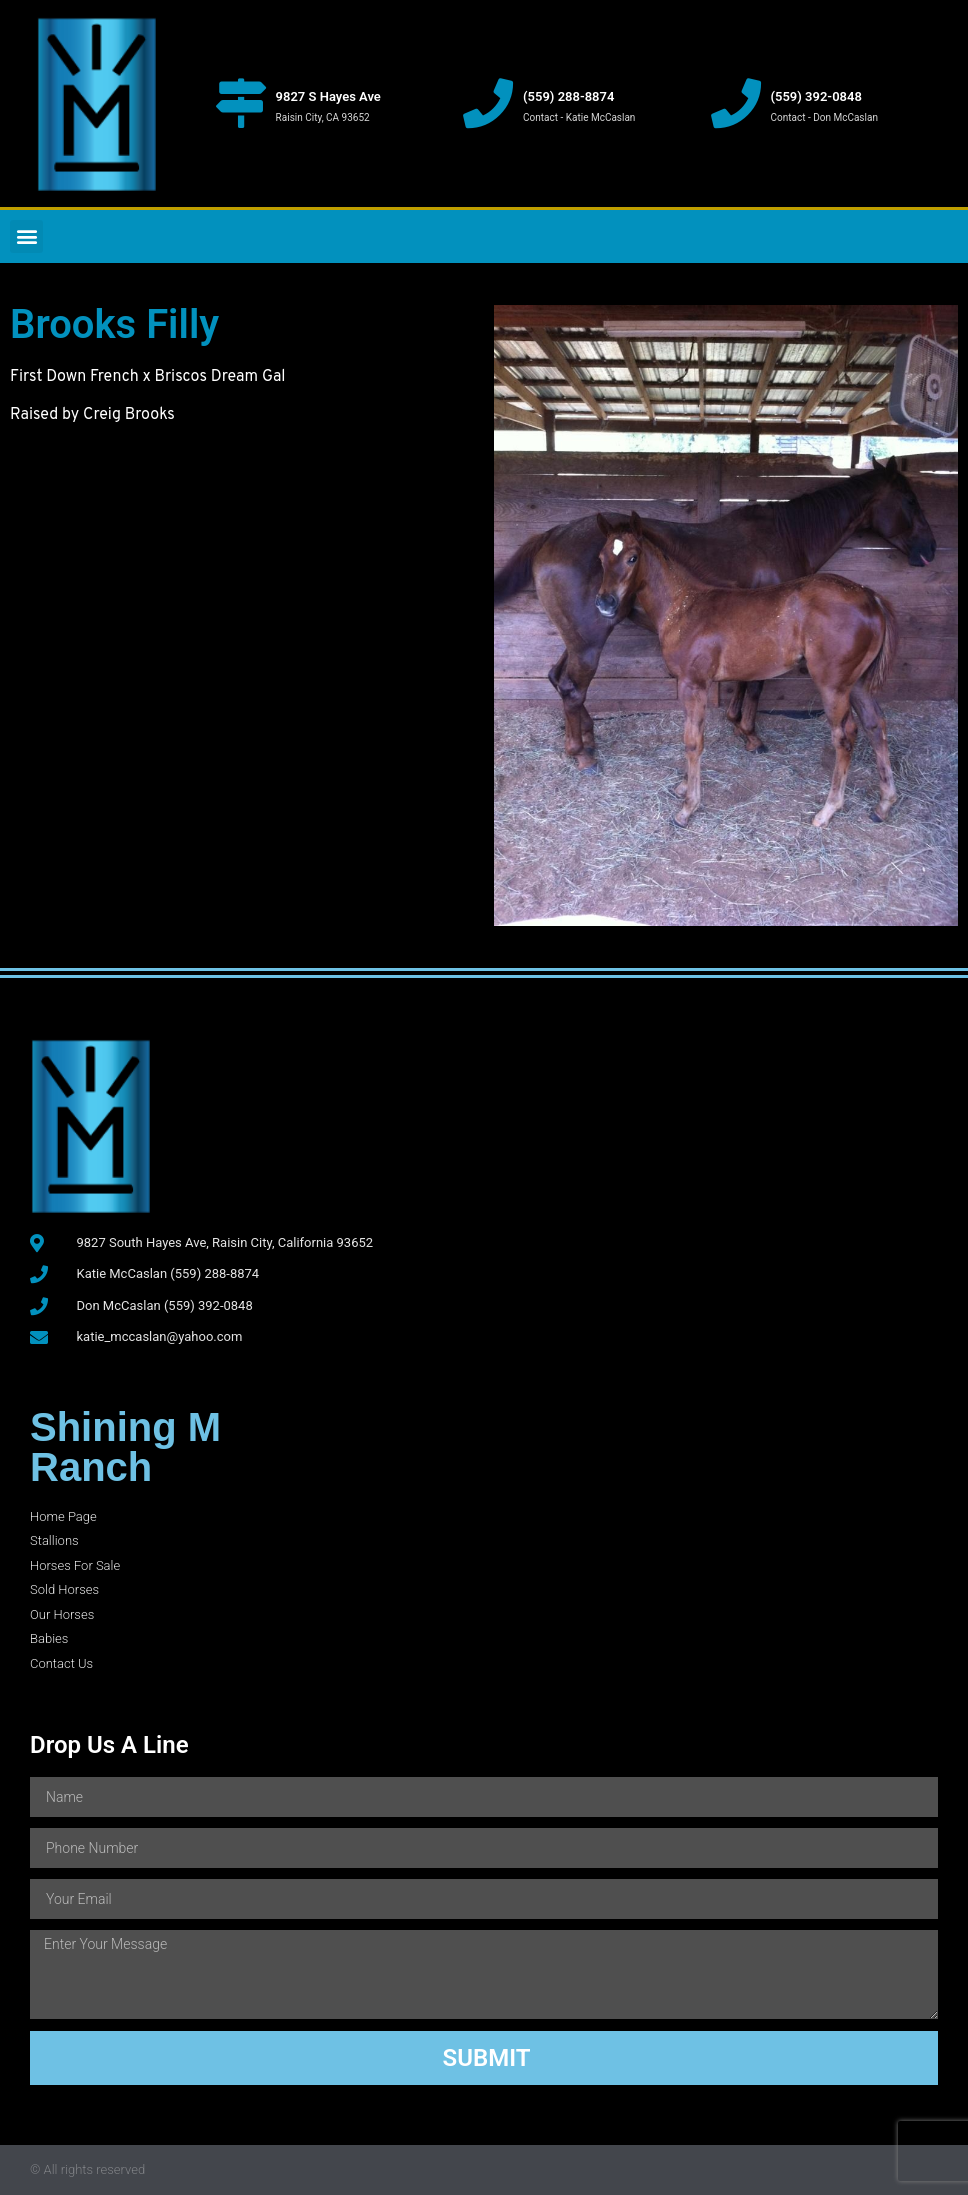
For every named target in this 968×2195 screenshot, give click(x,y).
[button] (26, 236)
